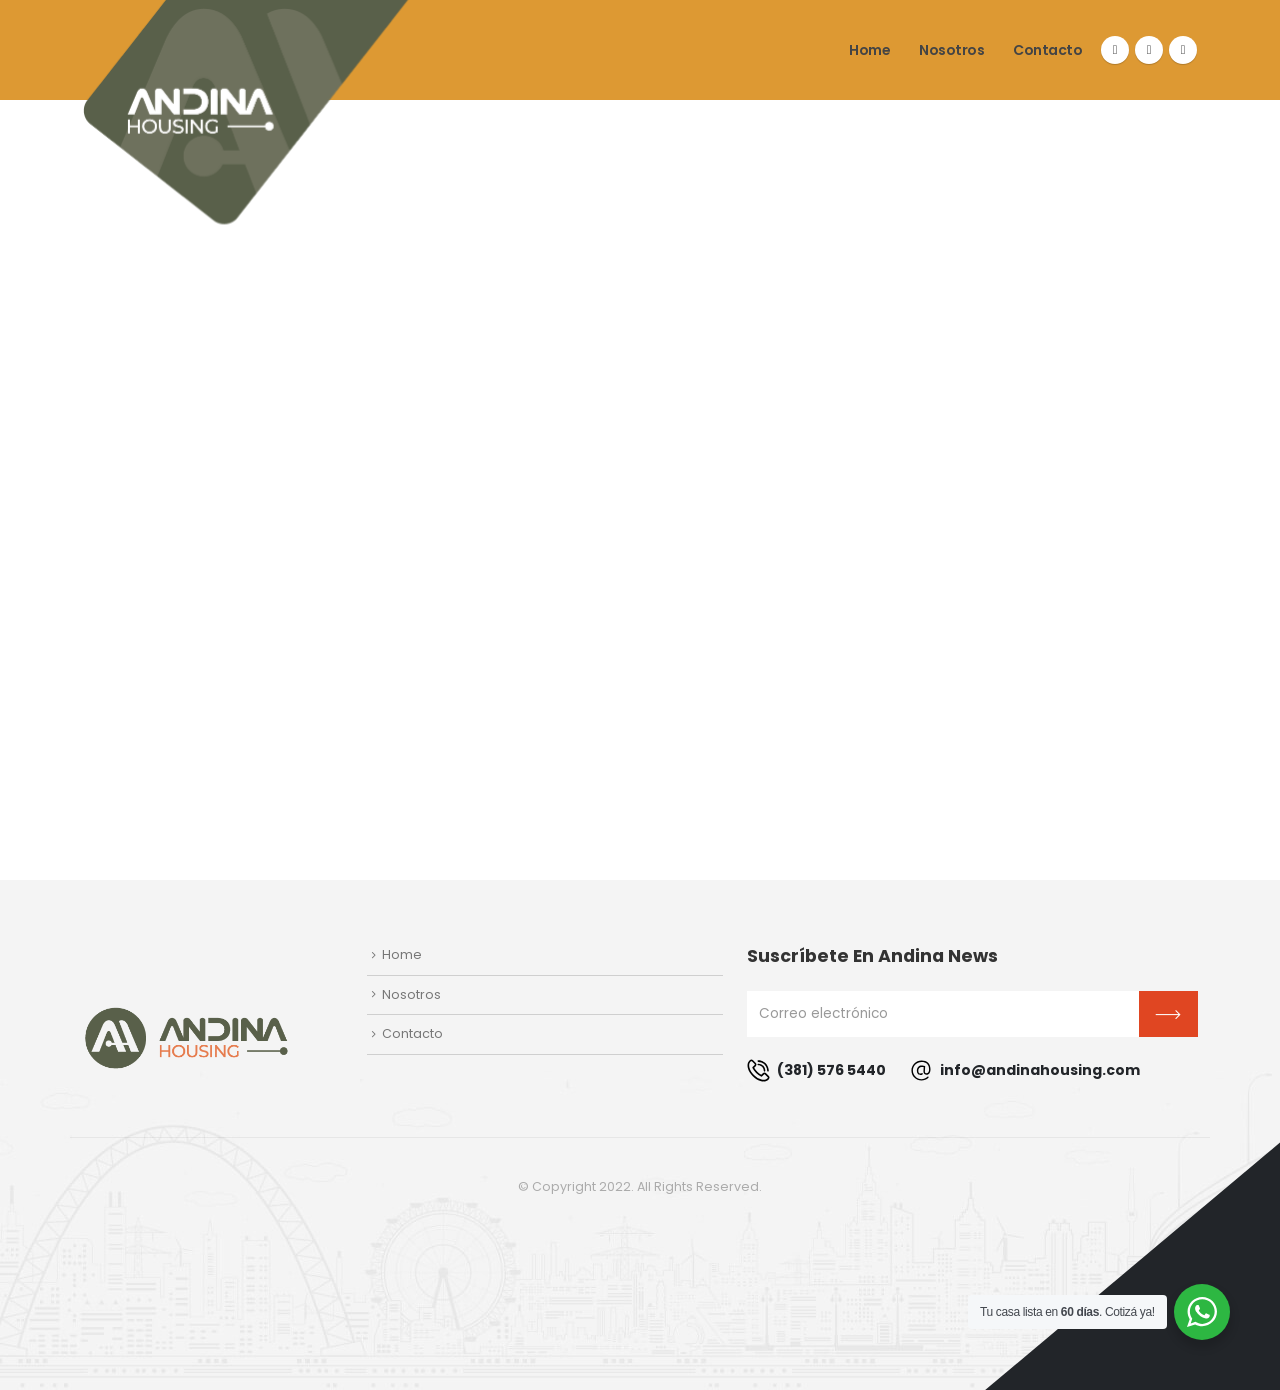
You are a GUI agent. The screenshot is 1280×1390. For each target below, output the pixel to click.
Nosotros (951, 50)
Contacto (1047, 50)
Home (869, 50)
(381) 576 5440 (816, 1070)
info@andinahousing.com (1025, 1070)
